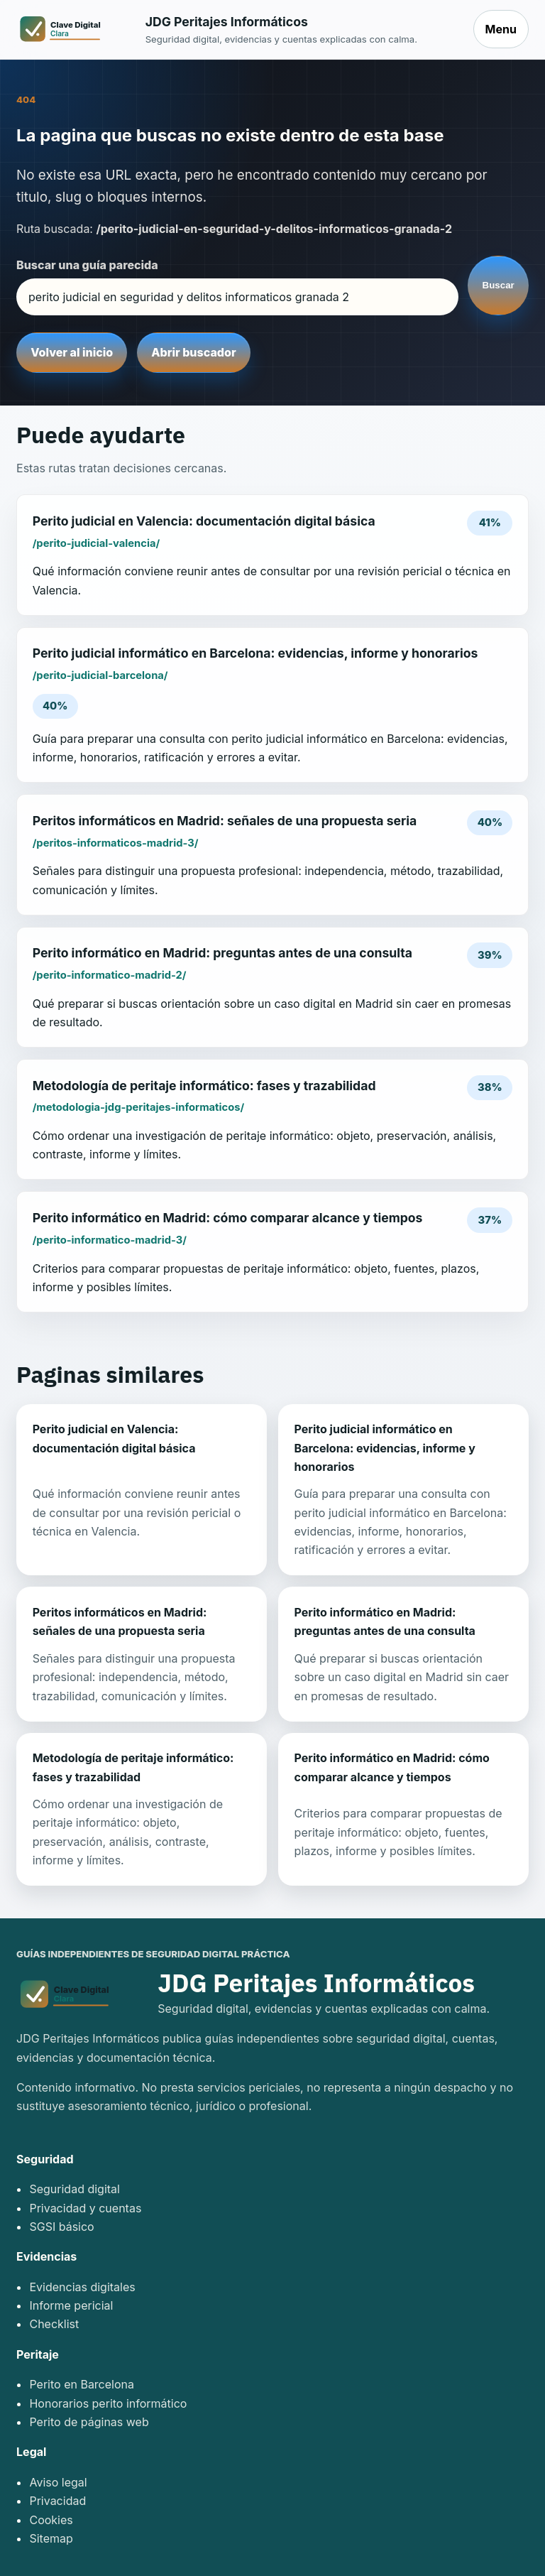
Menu (501, 29)
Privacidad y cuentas (85, 2208)
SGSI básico (61, 2226)
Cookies (50, 2520)
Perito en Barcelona (81, 2384)
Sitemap (50, 2538)
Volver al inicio (72, 352)
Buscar (498, 285)
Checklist (54, 2324)
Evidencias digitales (82, 2287)
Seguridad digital (74, 2189)
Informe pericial (71, 2305)
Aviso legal (58, 2482)
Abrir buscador (193, 352)
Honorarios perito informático (108, 2403)
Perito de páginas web (88, 2422)
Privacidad (57, 2501)
